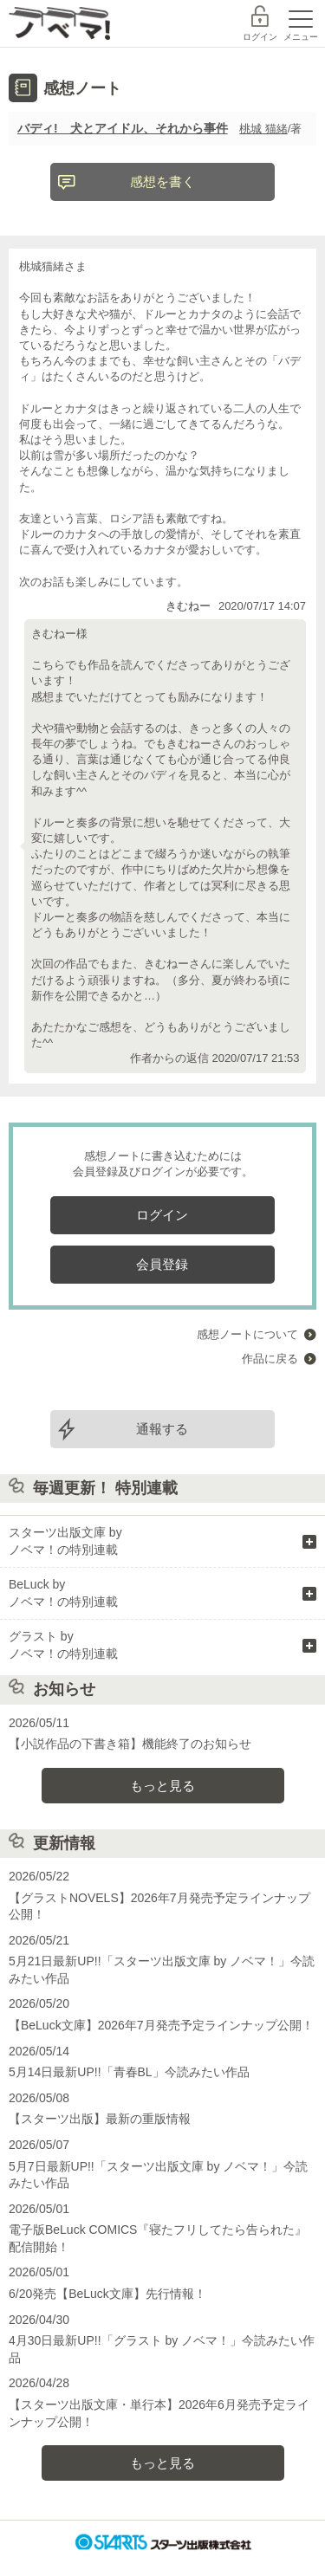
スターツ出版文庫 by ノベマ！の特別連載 (65, 1541)
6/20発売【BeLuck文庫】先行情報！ (107, 2294)
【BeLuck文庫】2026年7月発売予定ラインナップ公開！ (161, 2025)
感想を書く (162, 181)
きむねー (188, 605)
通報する (162, 1428)
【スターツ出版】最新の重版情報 (100, 2119)
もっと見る (162, 1785)
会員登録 (162, 1264)
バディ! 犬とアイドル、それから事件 (122, 128)
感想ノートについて (247, 1334)
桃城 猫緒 (263, 128)
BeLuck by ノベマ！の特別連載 (63, 1592)
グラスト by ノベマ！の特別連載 (63, 1644)
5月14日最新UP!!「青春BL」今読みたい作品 (129, 2072)
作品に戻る (270, 1358)
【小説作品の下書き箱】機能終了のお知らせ (130, 1744)
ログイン (260, 37)
